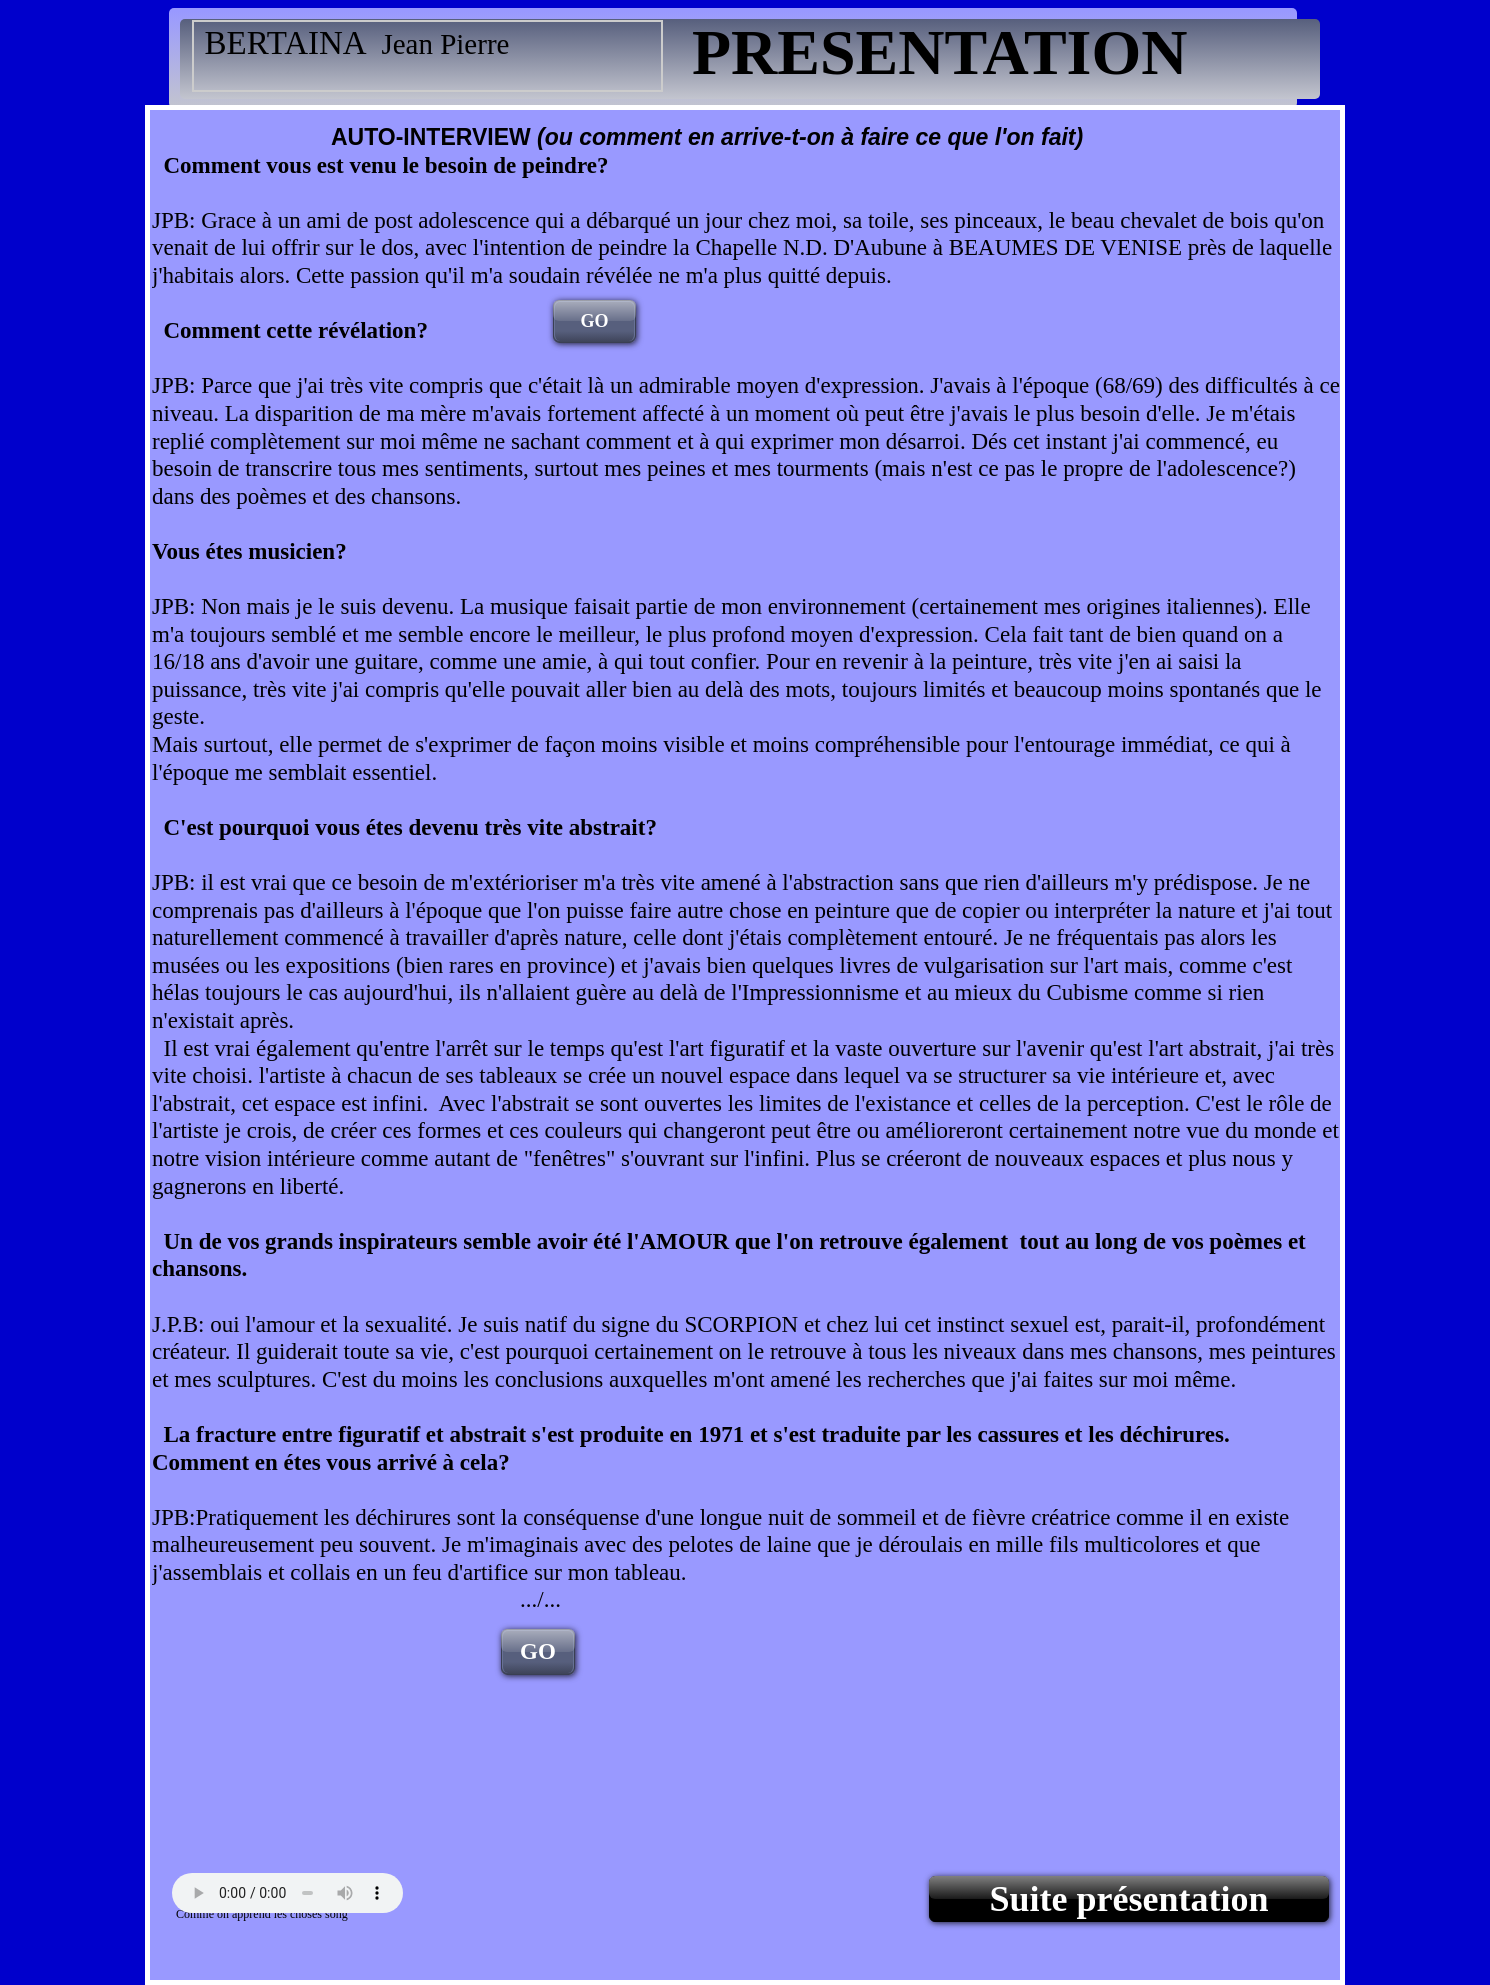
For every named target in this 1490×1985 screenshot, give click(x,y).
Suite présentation (1129, 1899)
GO (594, 321)
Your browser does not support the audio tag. (287, 1893)
